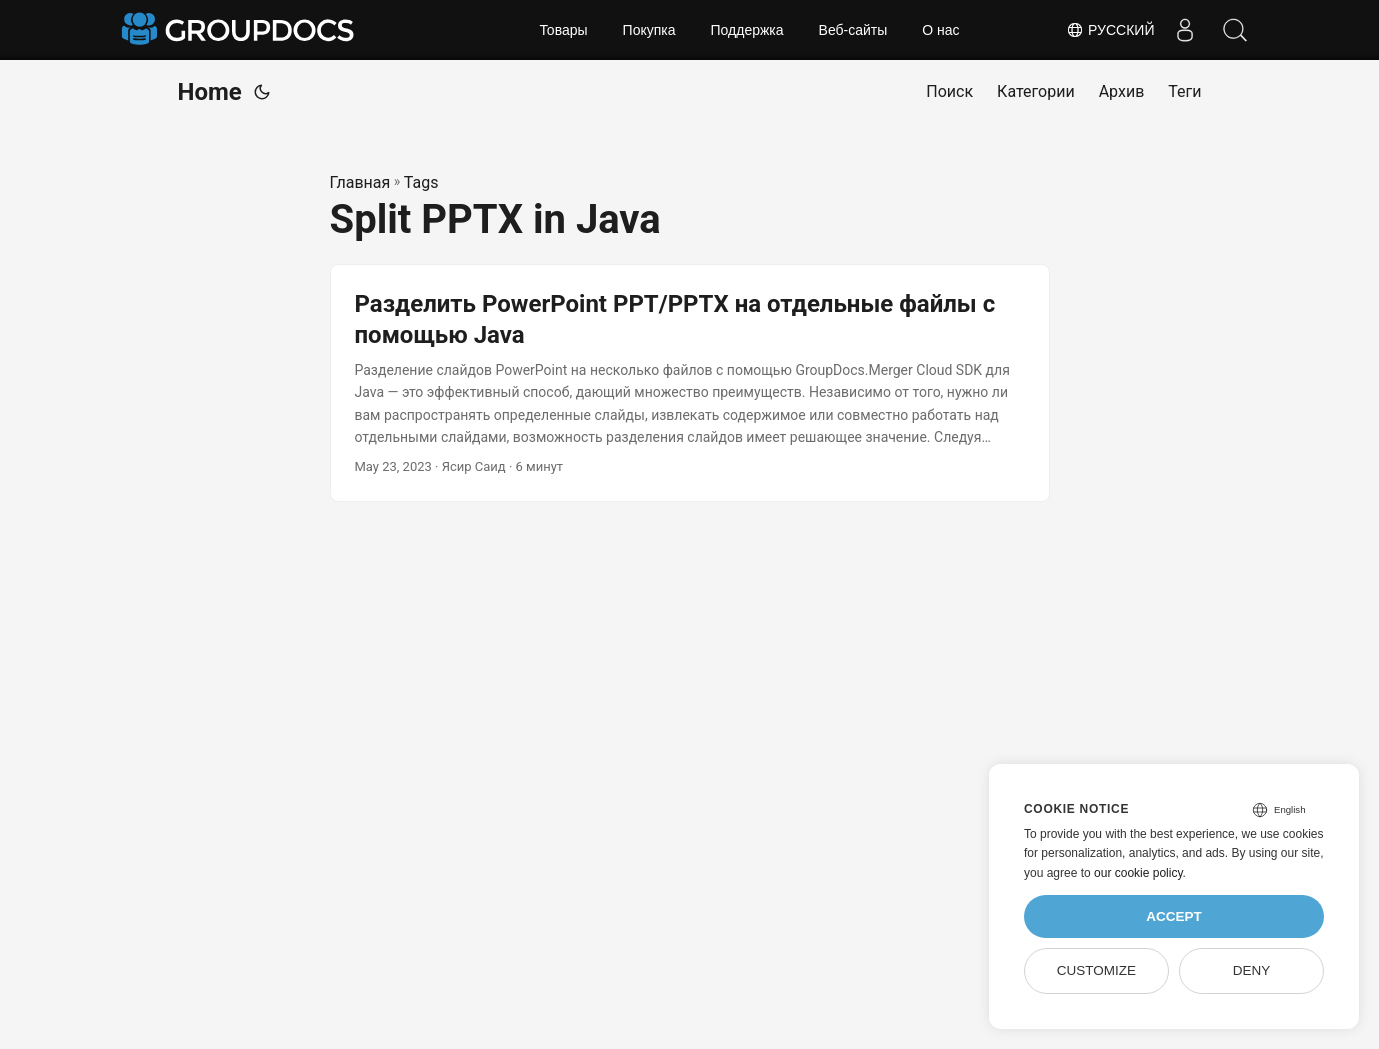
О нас (940, 30)
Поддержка (747, 30)
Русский (1110, 30)
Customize (1096, 970)
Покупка (649, 30)
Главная (360, 182)
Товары (563, 30)
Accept (1174, 916)
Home (210, 92)
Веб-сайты (853, 30)
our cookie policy (1138, 873)
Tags (421, 182)
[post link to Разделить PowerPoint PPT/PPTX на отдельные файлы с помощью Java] (690, 383)
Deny (1252, 970)
